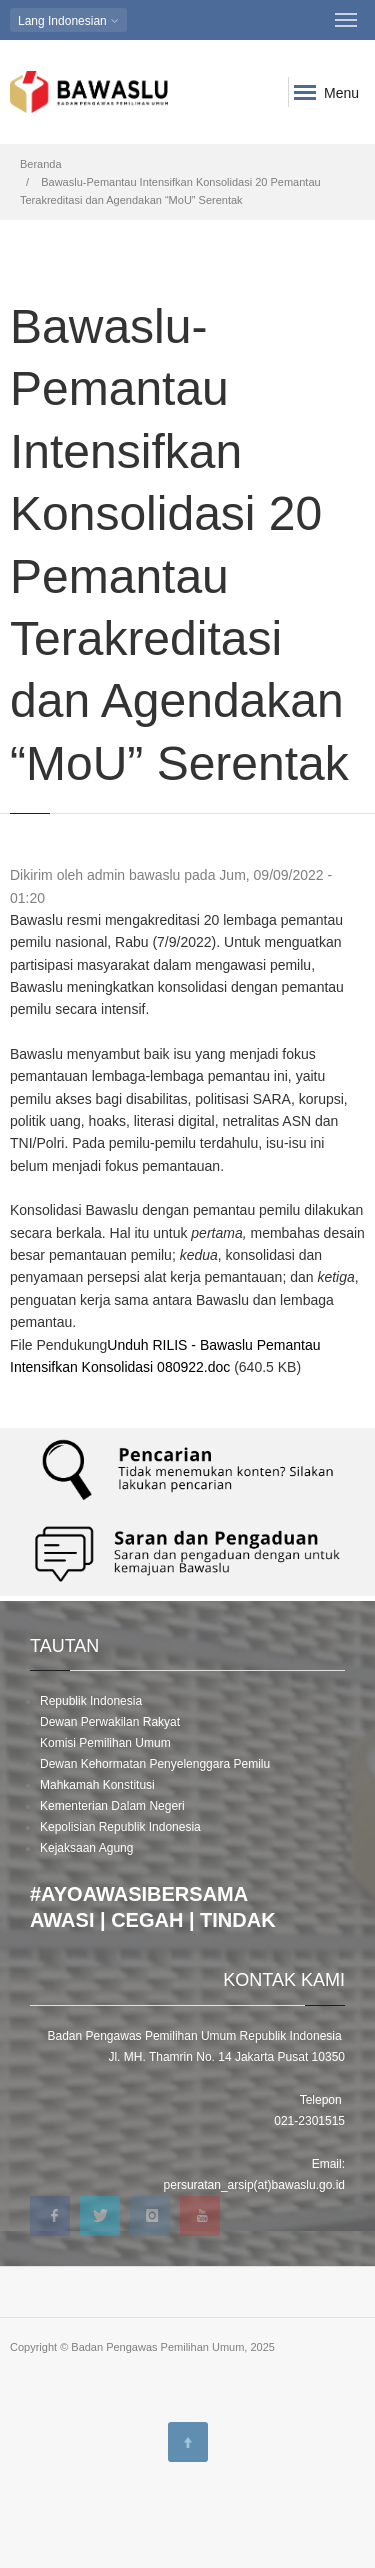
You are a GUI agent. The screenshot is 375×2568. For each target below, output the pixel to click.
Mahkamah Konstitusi (97, 1785)
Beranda (41, 164)
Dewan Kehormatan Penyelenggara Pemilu (155, 1764)
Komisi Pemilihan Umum (105, 1743)
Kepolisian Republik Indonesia (120, 1827)
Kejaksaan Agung (86, 1848)
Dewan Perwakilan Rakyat (110, 1722)
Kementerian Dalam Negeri (112, 1806)
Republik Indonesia (91, 1701)
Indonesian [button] (68, 20)
